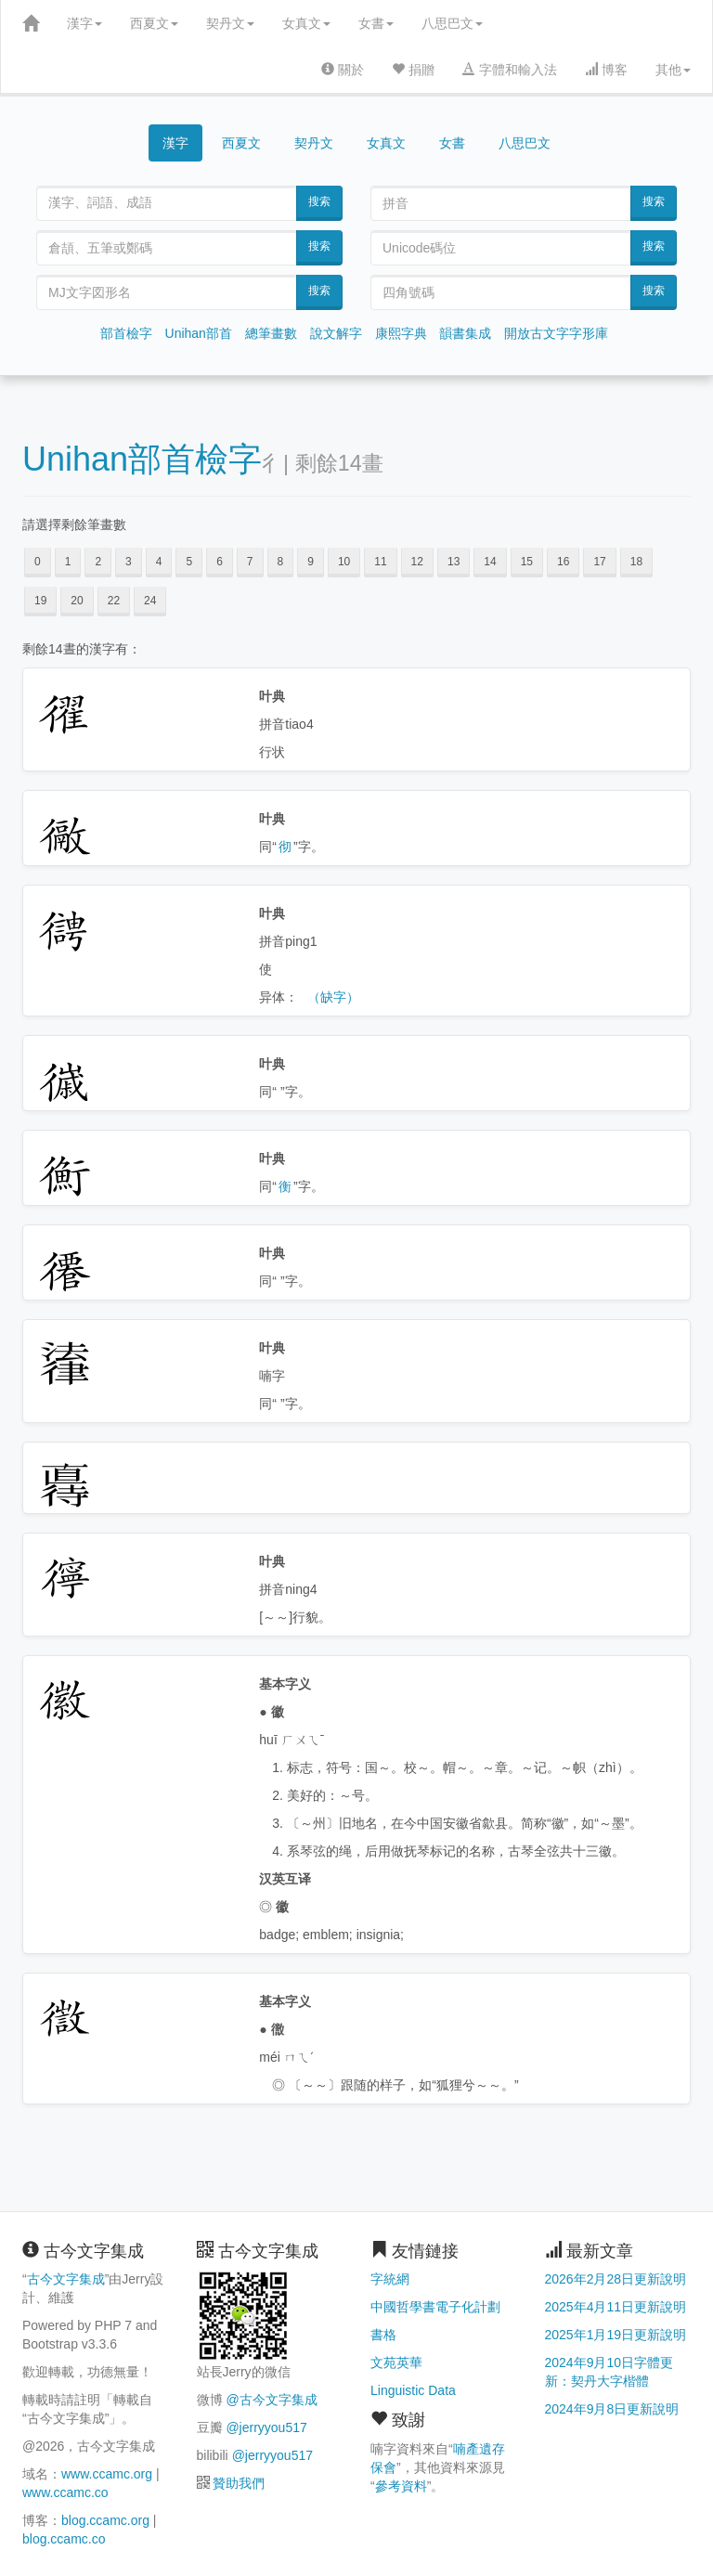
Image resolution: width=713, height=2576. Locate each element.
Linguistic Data (413, 2390)
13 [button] (453, 561)
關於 (342, 69)
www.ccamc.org (106, 2473)
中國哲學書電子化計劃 (435, 2306)
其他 (673, 69)
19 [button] (40, 600)
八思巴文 (452, 23)
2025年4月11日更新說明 (616, 2306)
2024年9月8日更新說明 (612, 2408)
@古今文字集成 (271, 2399)
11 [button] (380, 561)
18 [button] (636, 561)
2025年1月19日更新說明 (616, 2334)
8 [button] (281, 561)
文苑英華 (396, 2362)
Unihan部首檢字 (142, 459)
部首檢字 (126, 333)
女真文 (306, 23)
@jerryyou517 (266, 2427)
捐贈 (413, 69)
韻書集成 (465, 333)
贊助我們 (239, 2483)
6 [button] (219, 561)
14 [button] (490, 561)
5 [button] (189, 561)
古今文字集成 (66, 2279)
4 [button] (159, 561)
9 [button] (310, 561)
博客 (606, 69)
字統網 (389, 2279)
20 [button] (77, 600)
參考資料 (401, 2486)
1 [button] (68, 561)
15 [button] (527, 561)
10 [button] (344, 561)
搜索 (319, 201)
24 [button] (150, 600)
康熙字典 (401, 333)
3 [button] (128, 561)
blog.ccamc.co (63, 2538)
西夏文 (154, 23)
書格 (383, 2334)
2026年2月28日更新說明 (616, 2279)
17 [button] (599, 561)
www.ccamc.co (65, 2492)
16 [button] (563, 561)
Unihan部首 (198, 333)
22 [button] (114, 600)
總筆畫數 (271, 333)
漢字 (84, 23)
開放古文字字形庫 (556, 333)
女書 (376, 23)
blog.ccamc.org (105, 2520)
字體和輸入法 (509, 69)
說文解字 (336, 333)
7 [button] (250, 561)
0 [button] (37, 561)
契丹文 (230, 23)
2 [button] (98, 561)
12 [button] (417, 561)
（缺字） (333, 997)
